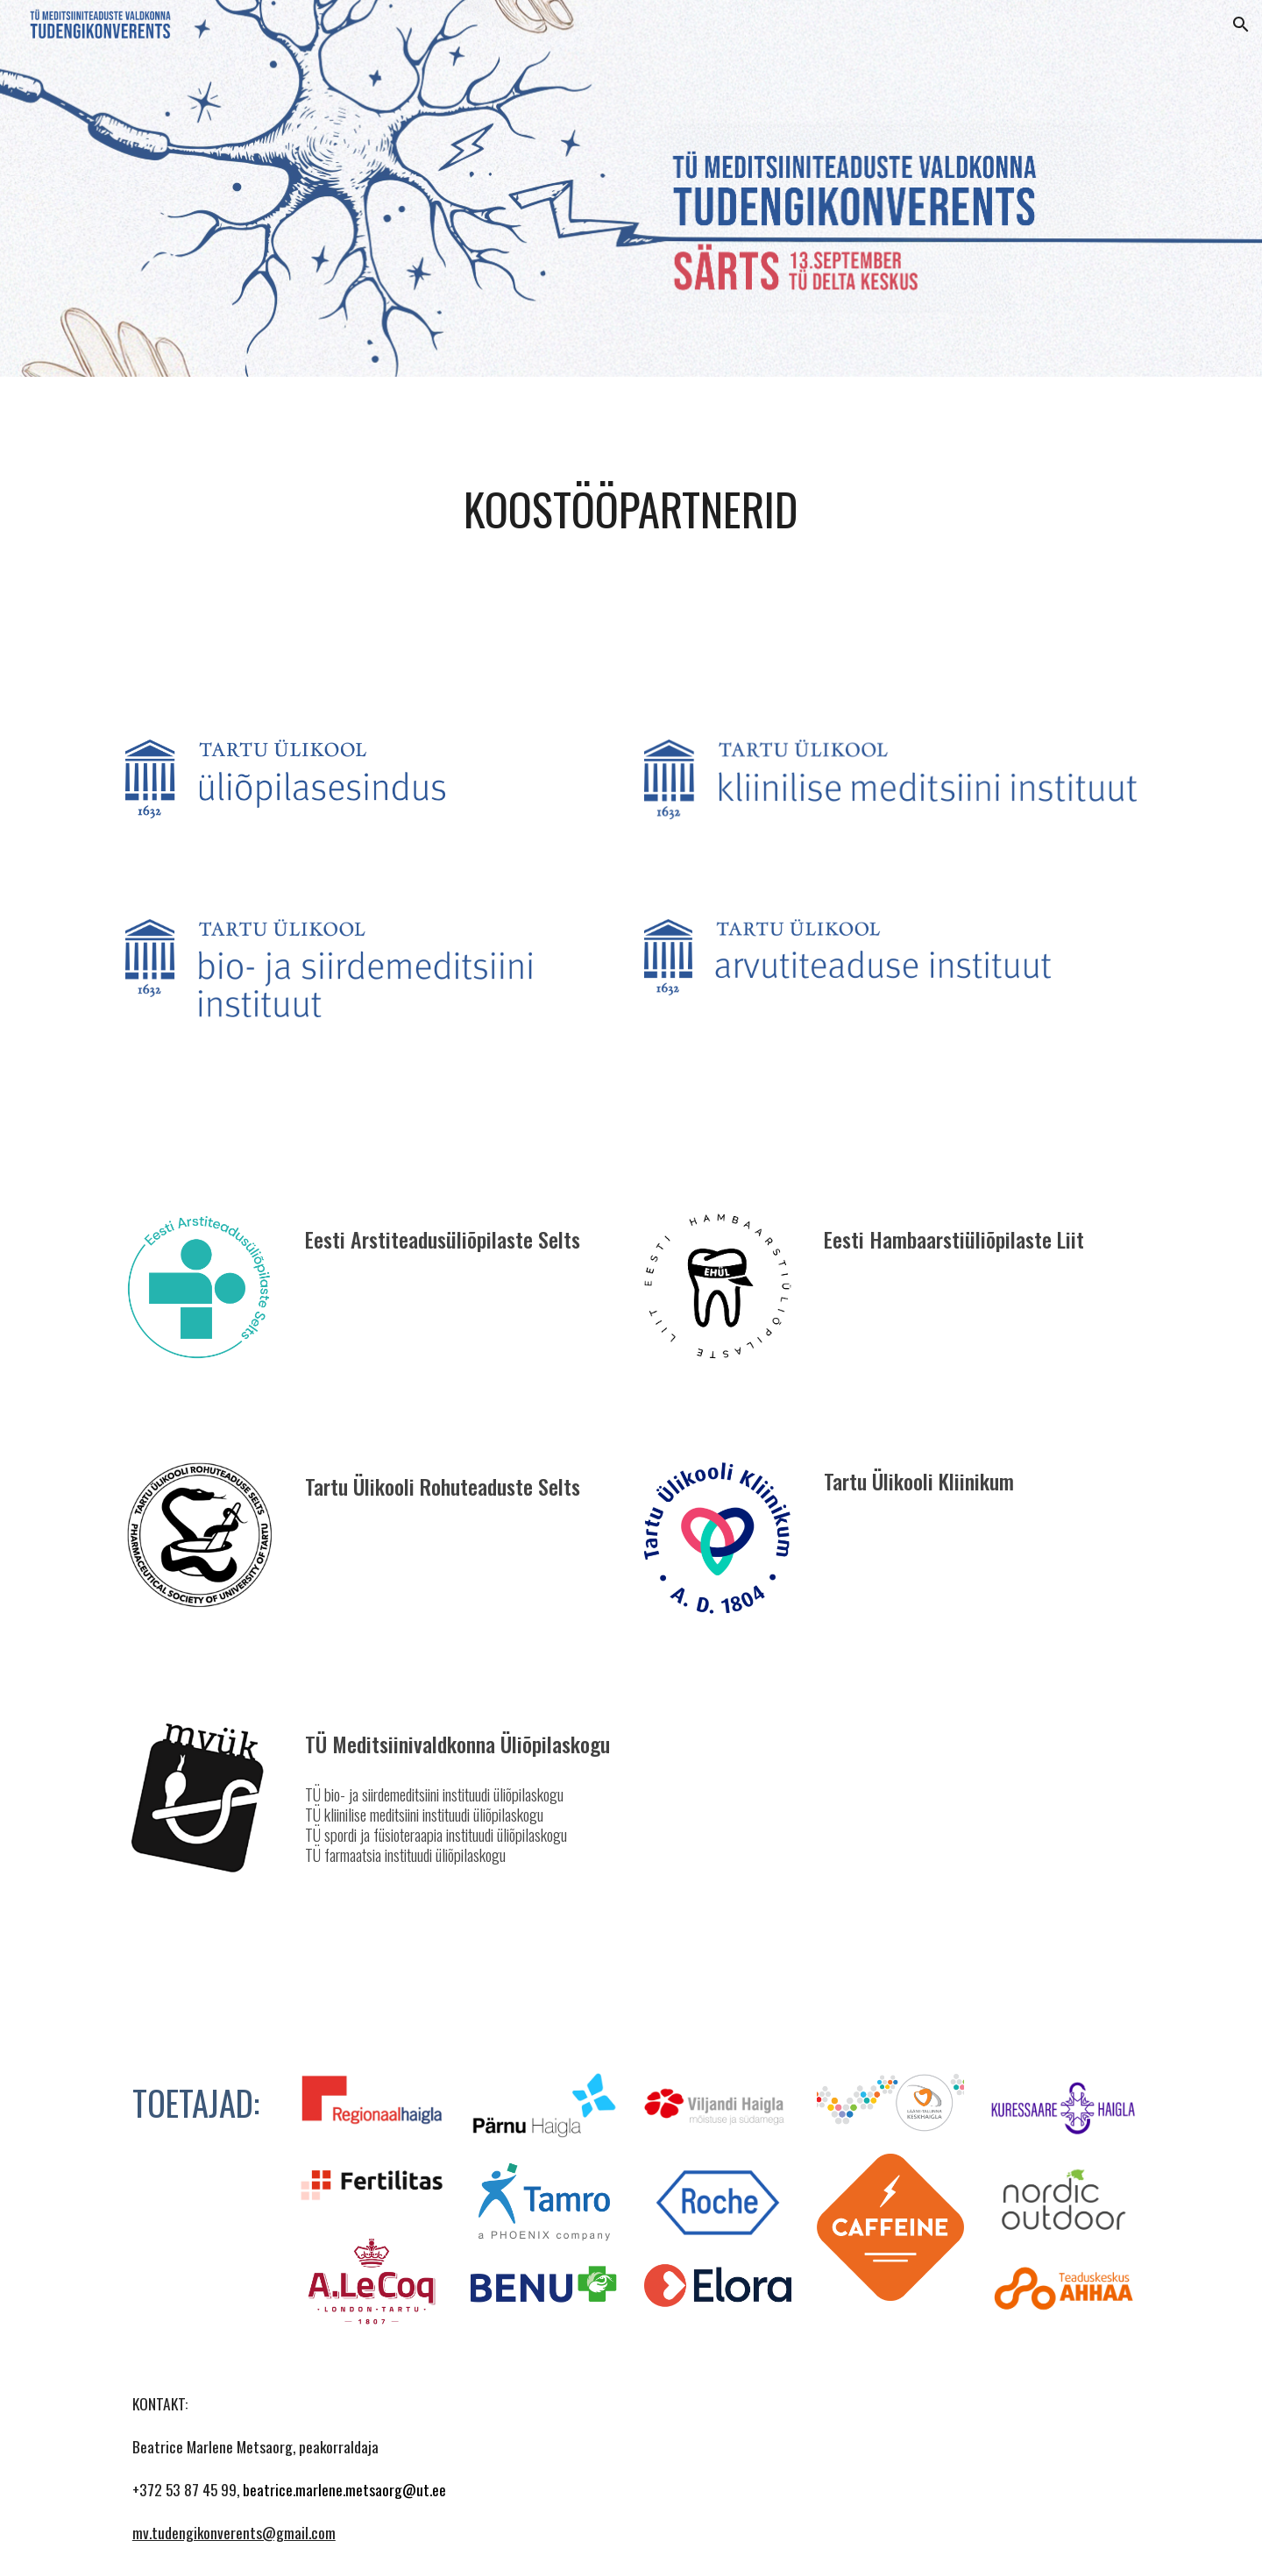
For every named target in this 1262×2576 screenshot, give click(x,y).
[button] (1241, 25)
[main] (631, 509)
